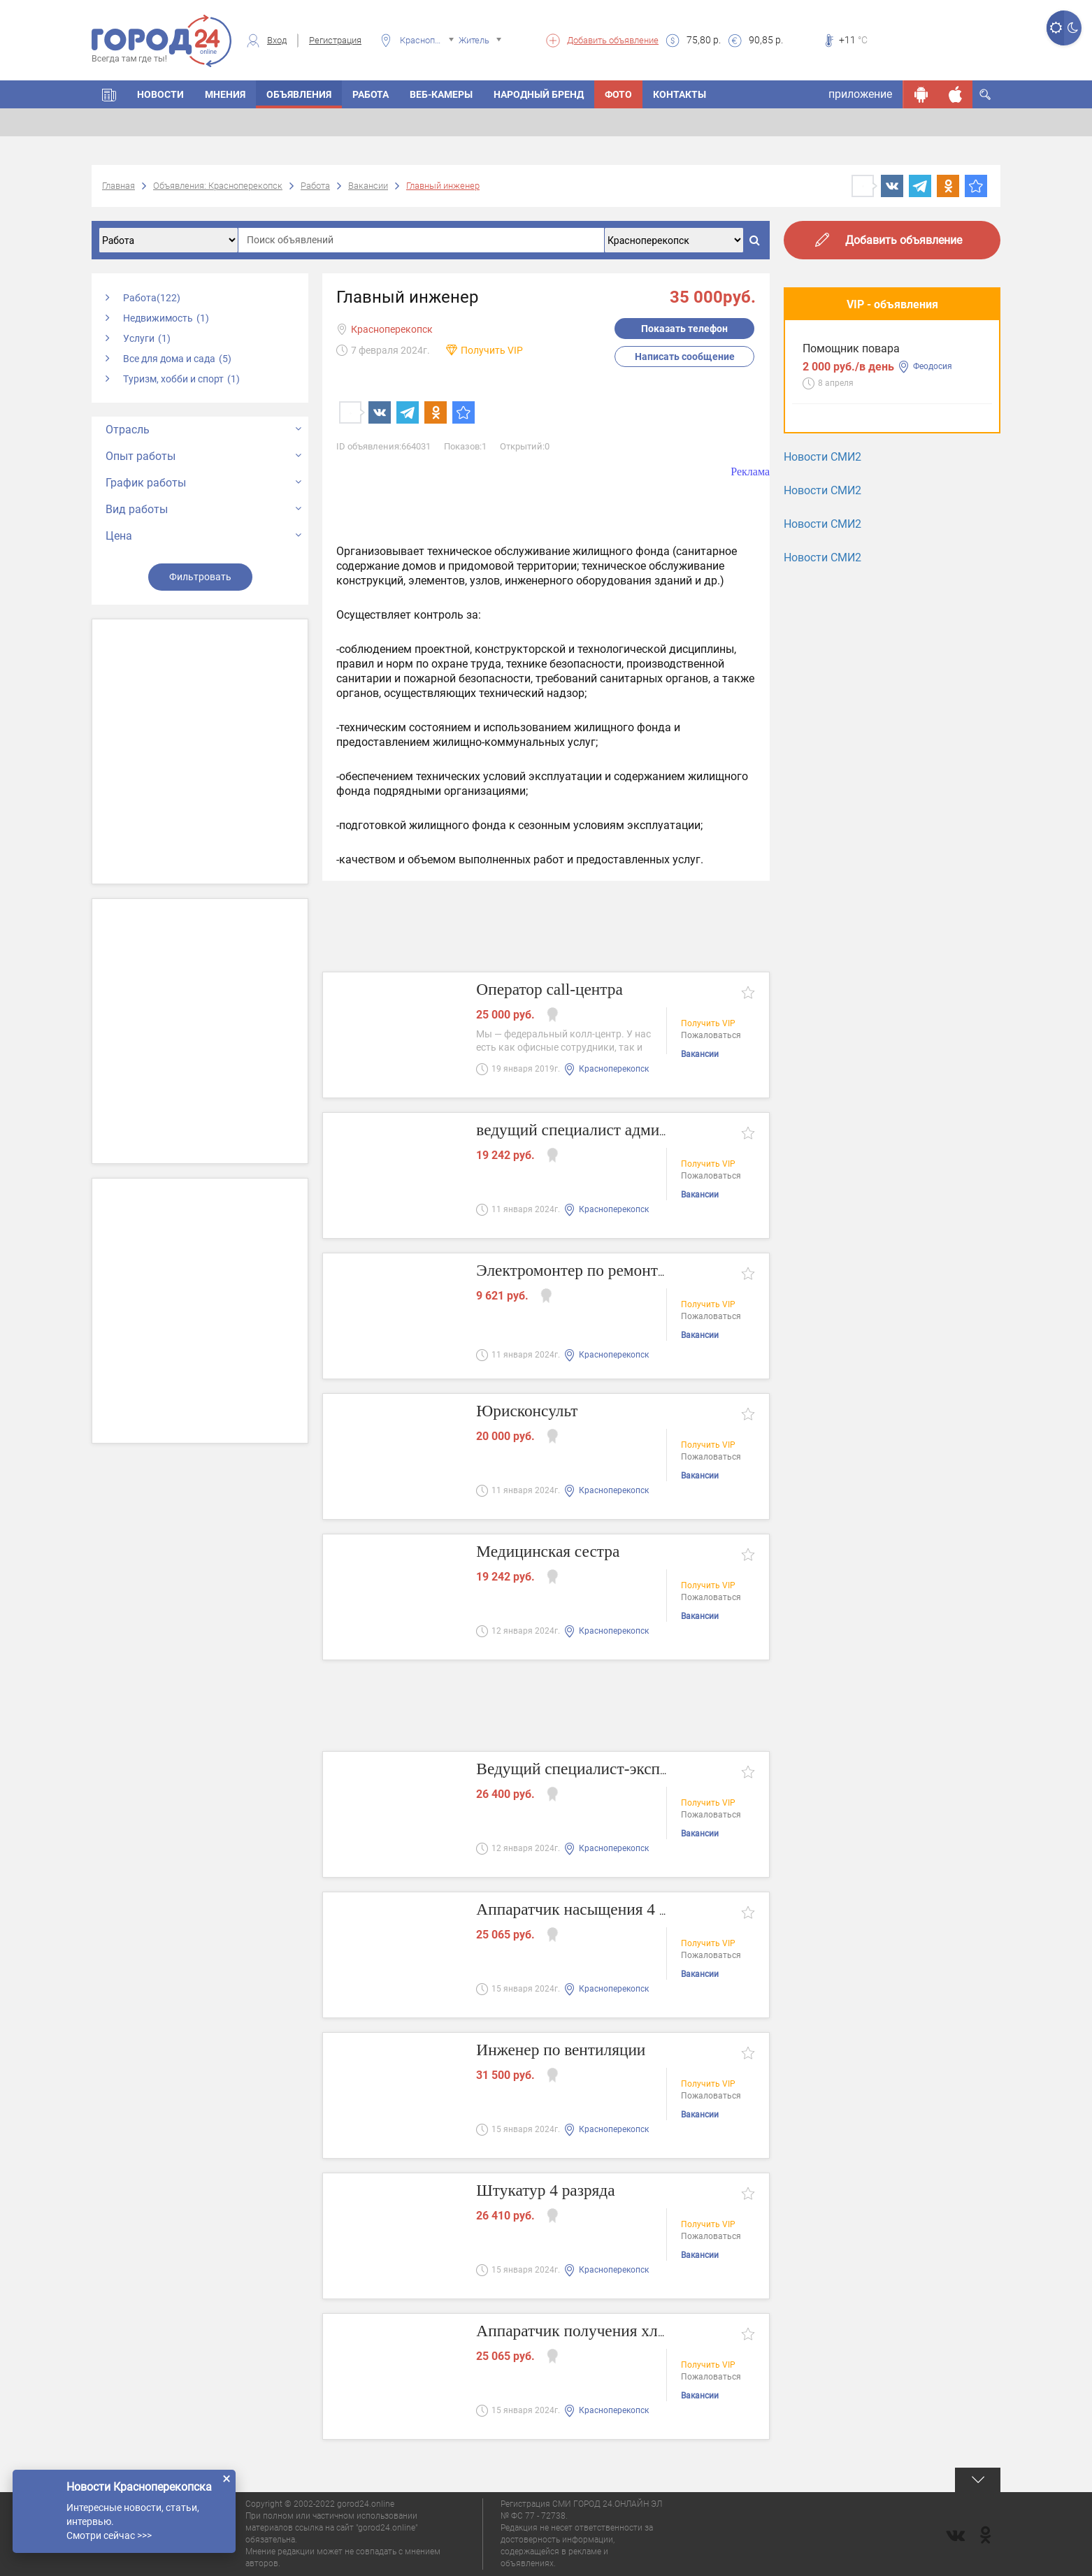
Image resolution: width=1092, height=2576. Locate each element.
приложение (860, 94)
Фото (618, 94)
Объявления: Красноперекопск (217, 185)
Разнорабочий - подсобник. (874, 471)
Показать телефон (684, 328)
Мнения (225, 94)
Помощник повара (851, 368)
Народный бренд (539, 94)
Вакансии (368, 185)
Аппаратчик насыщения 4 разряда (607, 1910)
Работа (370, 94)
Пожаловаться (711, 1037)
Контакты (679, 94)
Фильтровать (200, 576)
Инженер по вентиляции (570, 2051)
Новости (160, 94)
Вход (277, 40)
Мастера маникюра (854, 575)
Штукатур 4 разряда (553, 2191)
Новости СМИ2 (822, 654)
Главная (118, 185)
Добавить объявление (613, 40)
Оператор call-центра (557, 990)
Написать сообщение (685, 356)
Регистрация (335, 40)
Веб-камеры (441, 94)
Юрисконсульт (532, 1412)
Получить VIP (492, 350)
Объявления (298, 94)
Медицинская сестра (555, 1552)
